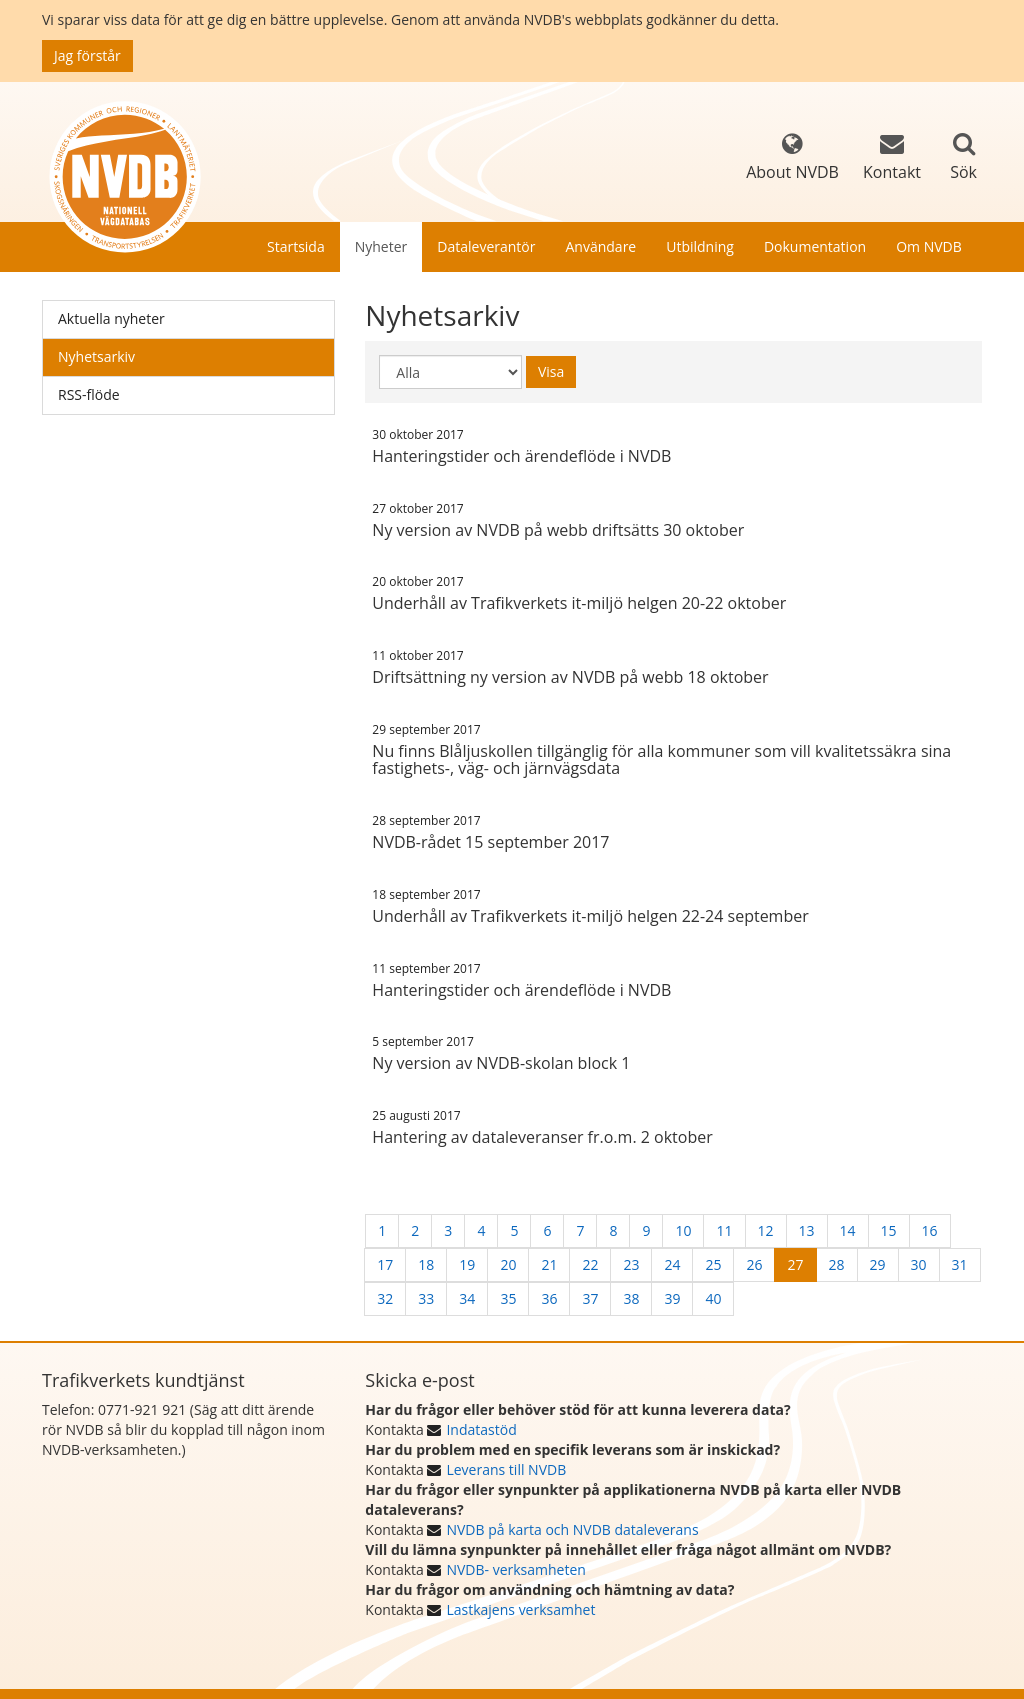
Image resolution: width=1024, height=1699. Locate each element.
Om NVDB (929, 246)
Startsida (296, 246)
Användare (600, 246)
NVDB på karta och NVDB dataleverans (572, 1529)
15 (889, 1230)
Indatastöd (481, 1429)
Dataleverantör (486, 246)
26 (754, 1264)
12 (766, 1230)
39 (672, 1298)
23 (631, 1264)
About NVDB (792, 157)
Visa (551, 371)
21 (549, 1264)
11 (724, 1230)
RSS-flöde (89, 394)
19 (467, 1264)
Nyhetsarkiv (96, 356)
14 (848, 1230)
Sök (963, 172)
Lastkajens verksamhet (520, 1609)
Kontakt (892, 157)
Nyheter (381, 246)
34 (467, 1298)
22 (590, 1264)
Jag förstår (87, 55)
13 (807, 1230)
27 (795, 1264)
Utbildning (700, 246)
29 (878, 1264)
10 (683, 1230)
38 (631, 1298)
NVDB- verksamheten (515, 1569)
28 (837, 1264)
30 (919, 1264)
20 (508, 1264)
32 (385, 1298)
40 (713, 1298)
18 (426, 1264)
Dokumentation (815, 246)
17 (385, 1264)
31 (960, 1264)
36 (549, 1298)
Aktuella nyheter (111, 318)
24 (672, 1264)
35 (508, 1298)
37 (590, 1298)
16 (930, 1230)
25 (713, 1264)
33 (426, 1298)
